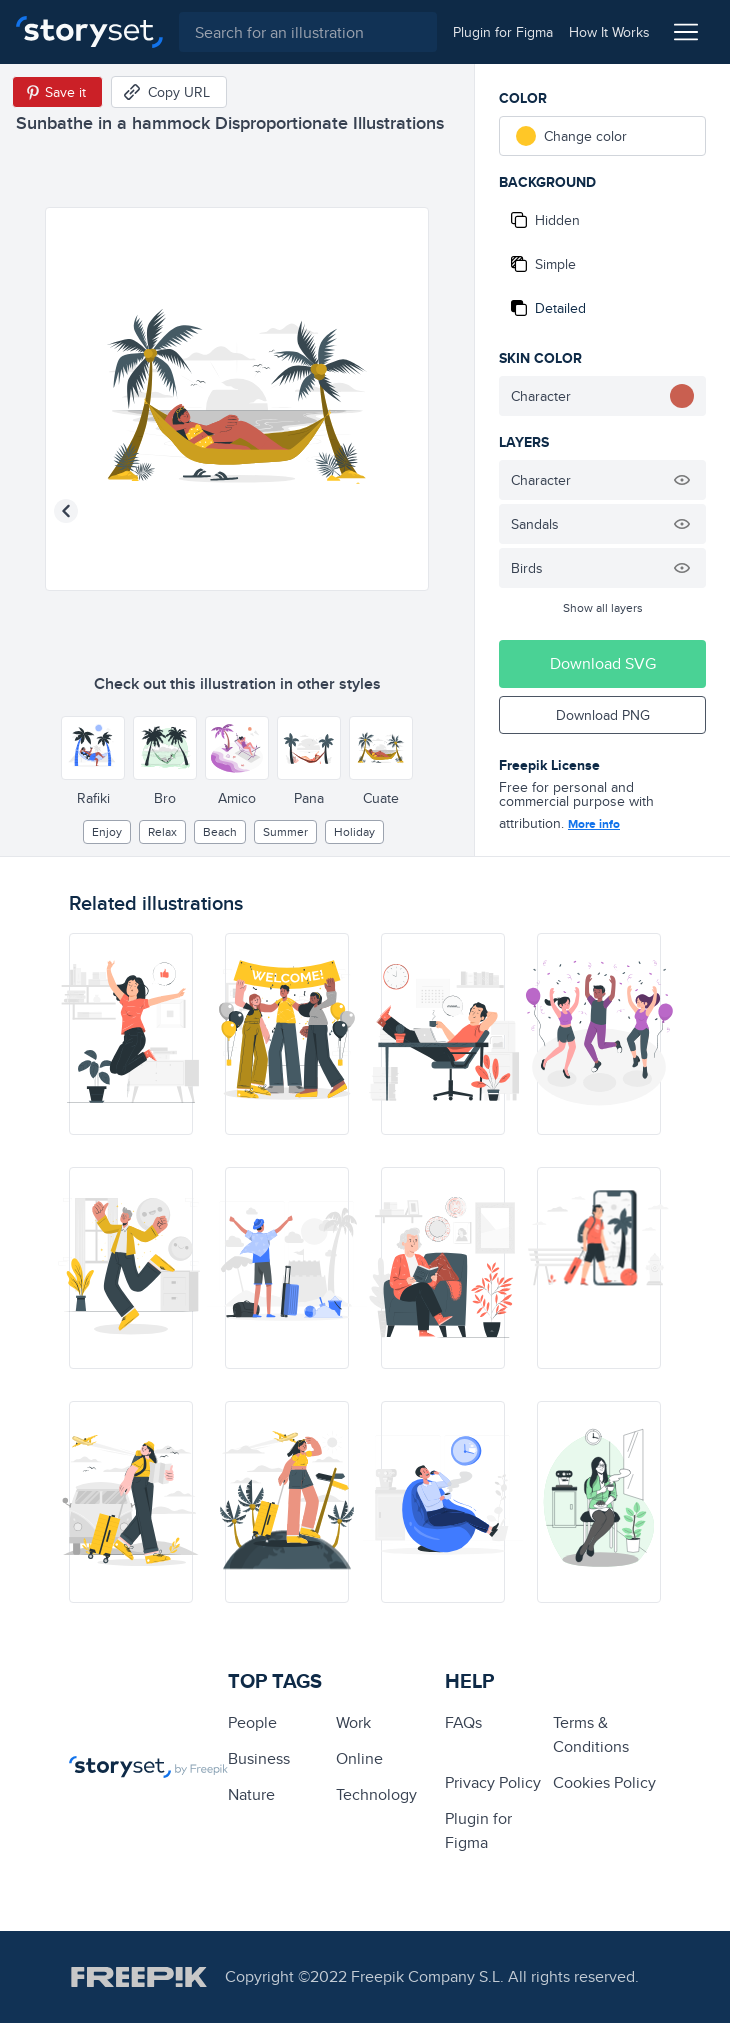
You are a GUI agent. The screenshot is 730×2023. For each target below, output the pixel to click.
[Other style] (93, 748)
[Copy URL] (169, 92)
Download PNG (603, 715)
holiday (354, 831)
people (252, 1722)
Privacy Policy (493, 1782)
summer (285, 831)
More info (594, 824)
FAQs (463, 1722)
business (259, 1758)
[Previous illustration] (66, 511)
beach (220, 831)
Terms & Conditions (591, 1734)
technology (376, 1794)
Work (353, 1722)
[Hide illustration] (682, 480)
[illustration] (131, 1034)
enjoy (107, 831)
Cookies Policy (604, 1782)
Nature (251, 1794)
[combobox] (308, 32)
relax (162, 831)
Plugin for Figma (478, 1830)
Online (359, 1758)
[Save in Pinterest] (57, 92)
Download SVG (603, 663)
